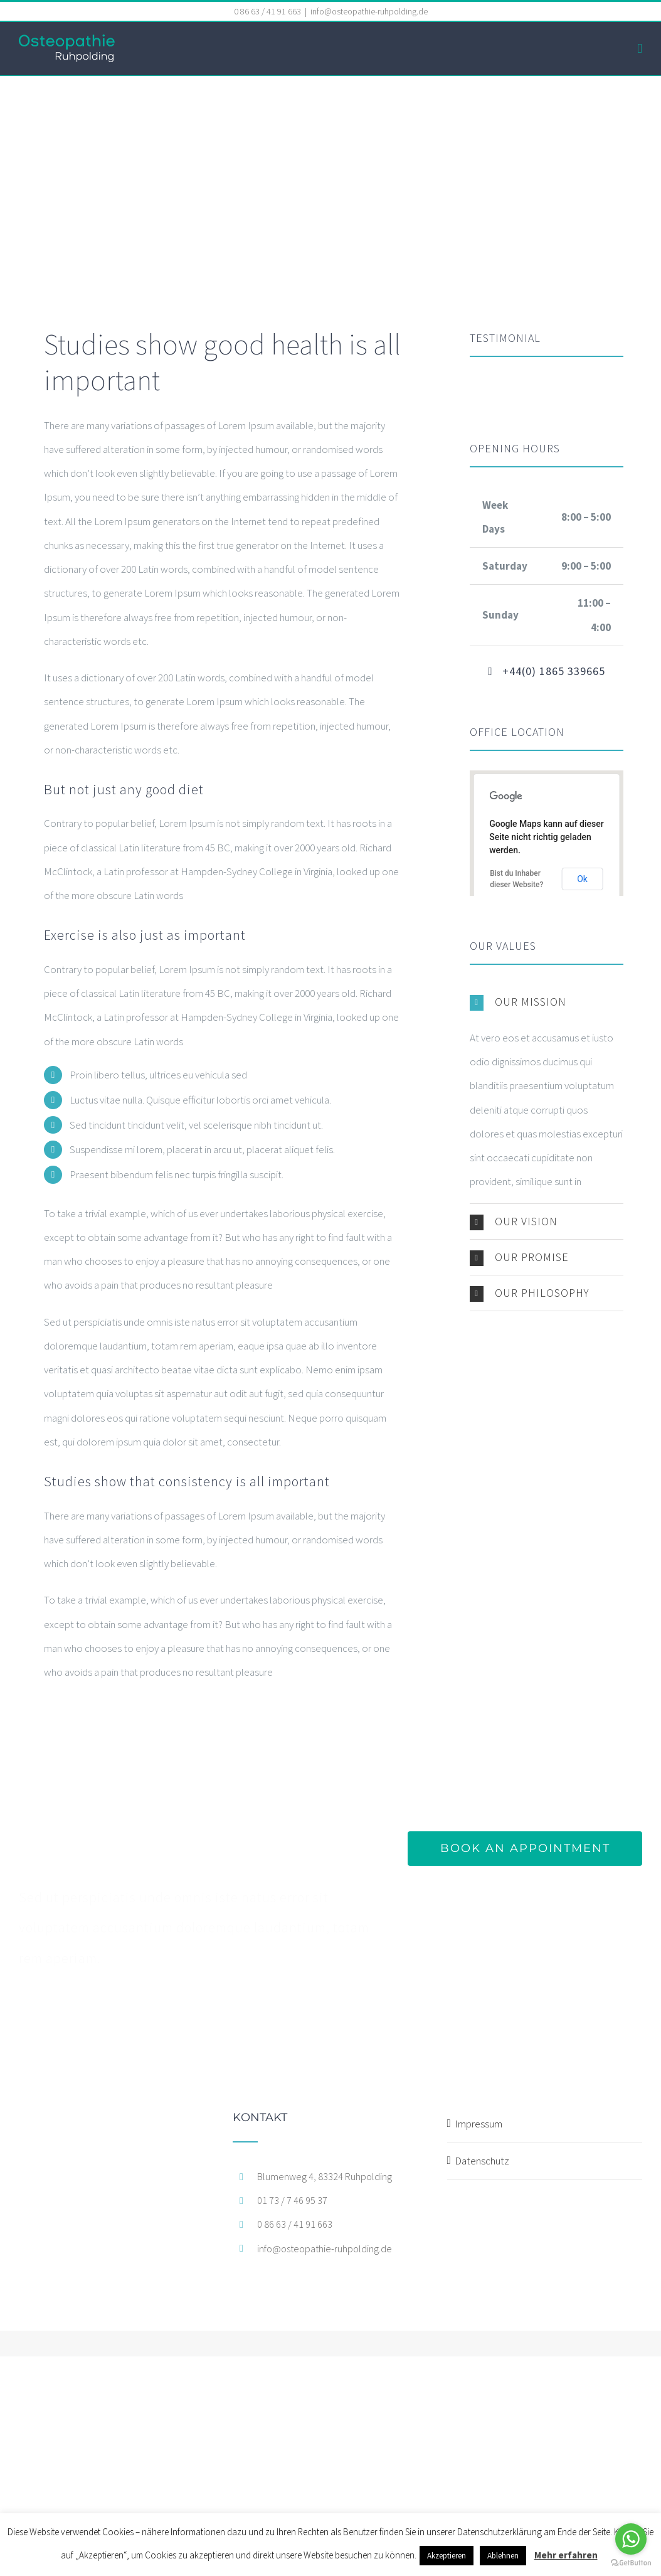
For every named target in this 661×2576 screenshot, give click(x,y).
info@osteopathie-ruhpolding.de (369, 11)
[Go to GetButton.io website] (631, 2563)
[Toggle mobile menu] (639, 48)
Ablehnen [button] (503, 2555)
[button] (546, 1001)
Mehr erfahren (566, 2555)
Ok (582, 879)
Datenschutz (482, 2161)
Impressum (478, 2124)
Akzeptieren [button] (446, 2555)
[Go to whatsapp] (631, 2539)
